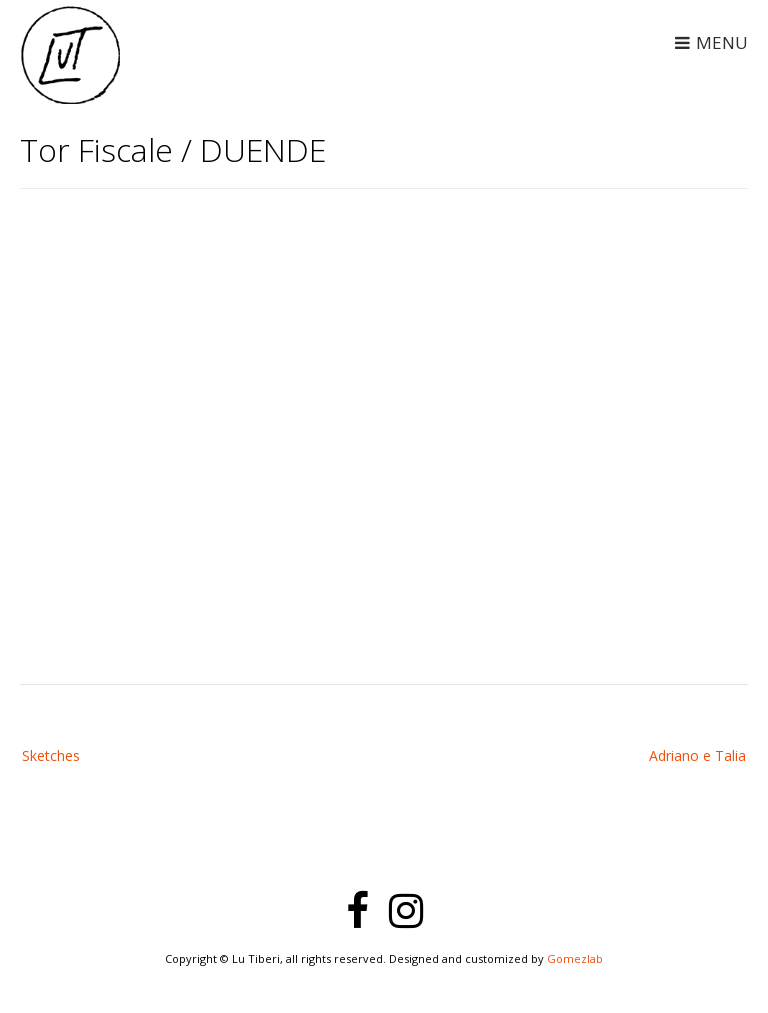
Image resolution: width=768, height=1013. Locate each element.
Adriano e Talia (697, 755)
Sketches (51, 755)
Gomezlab (575, 958)
